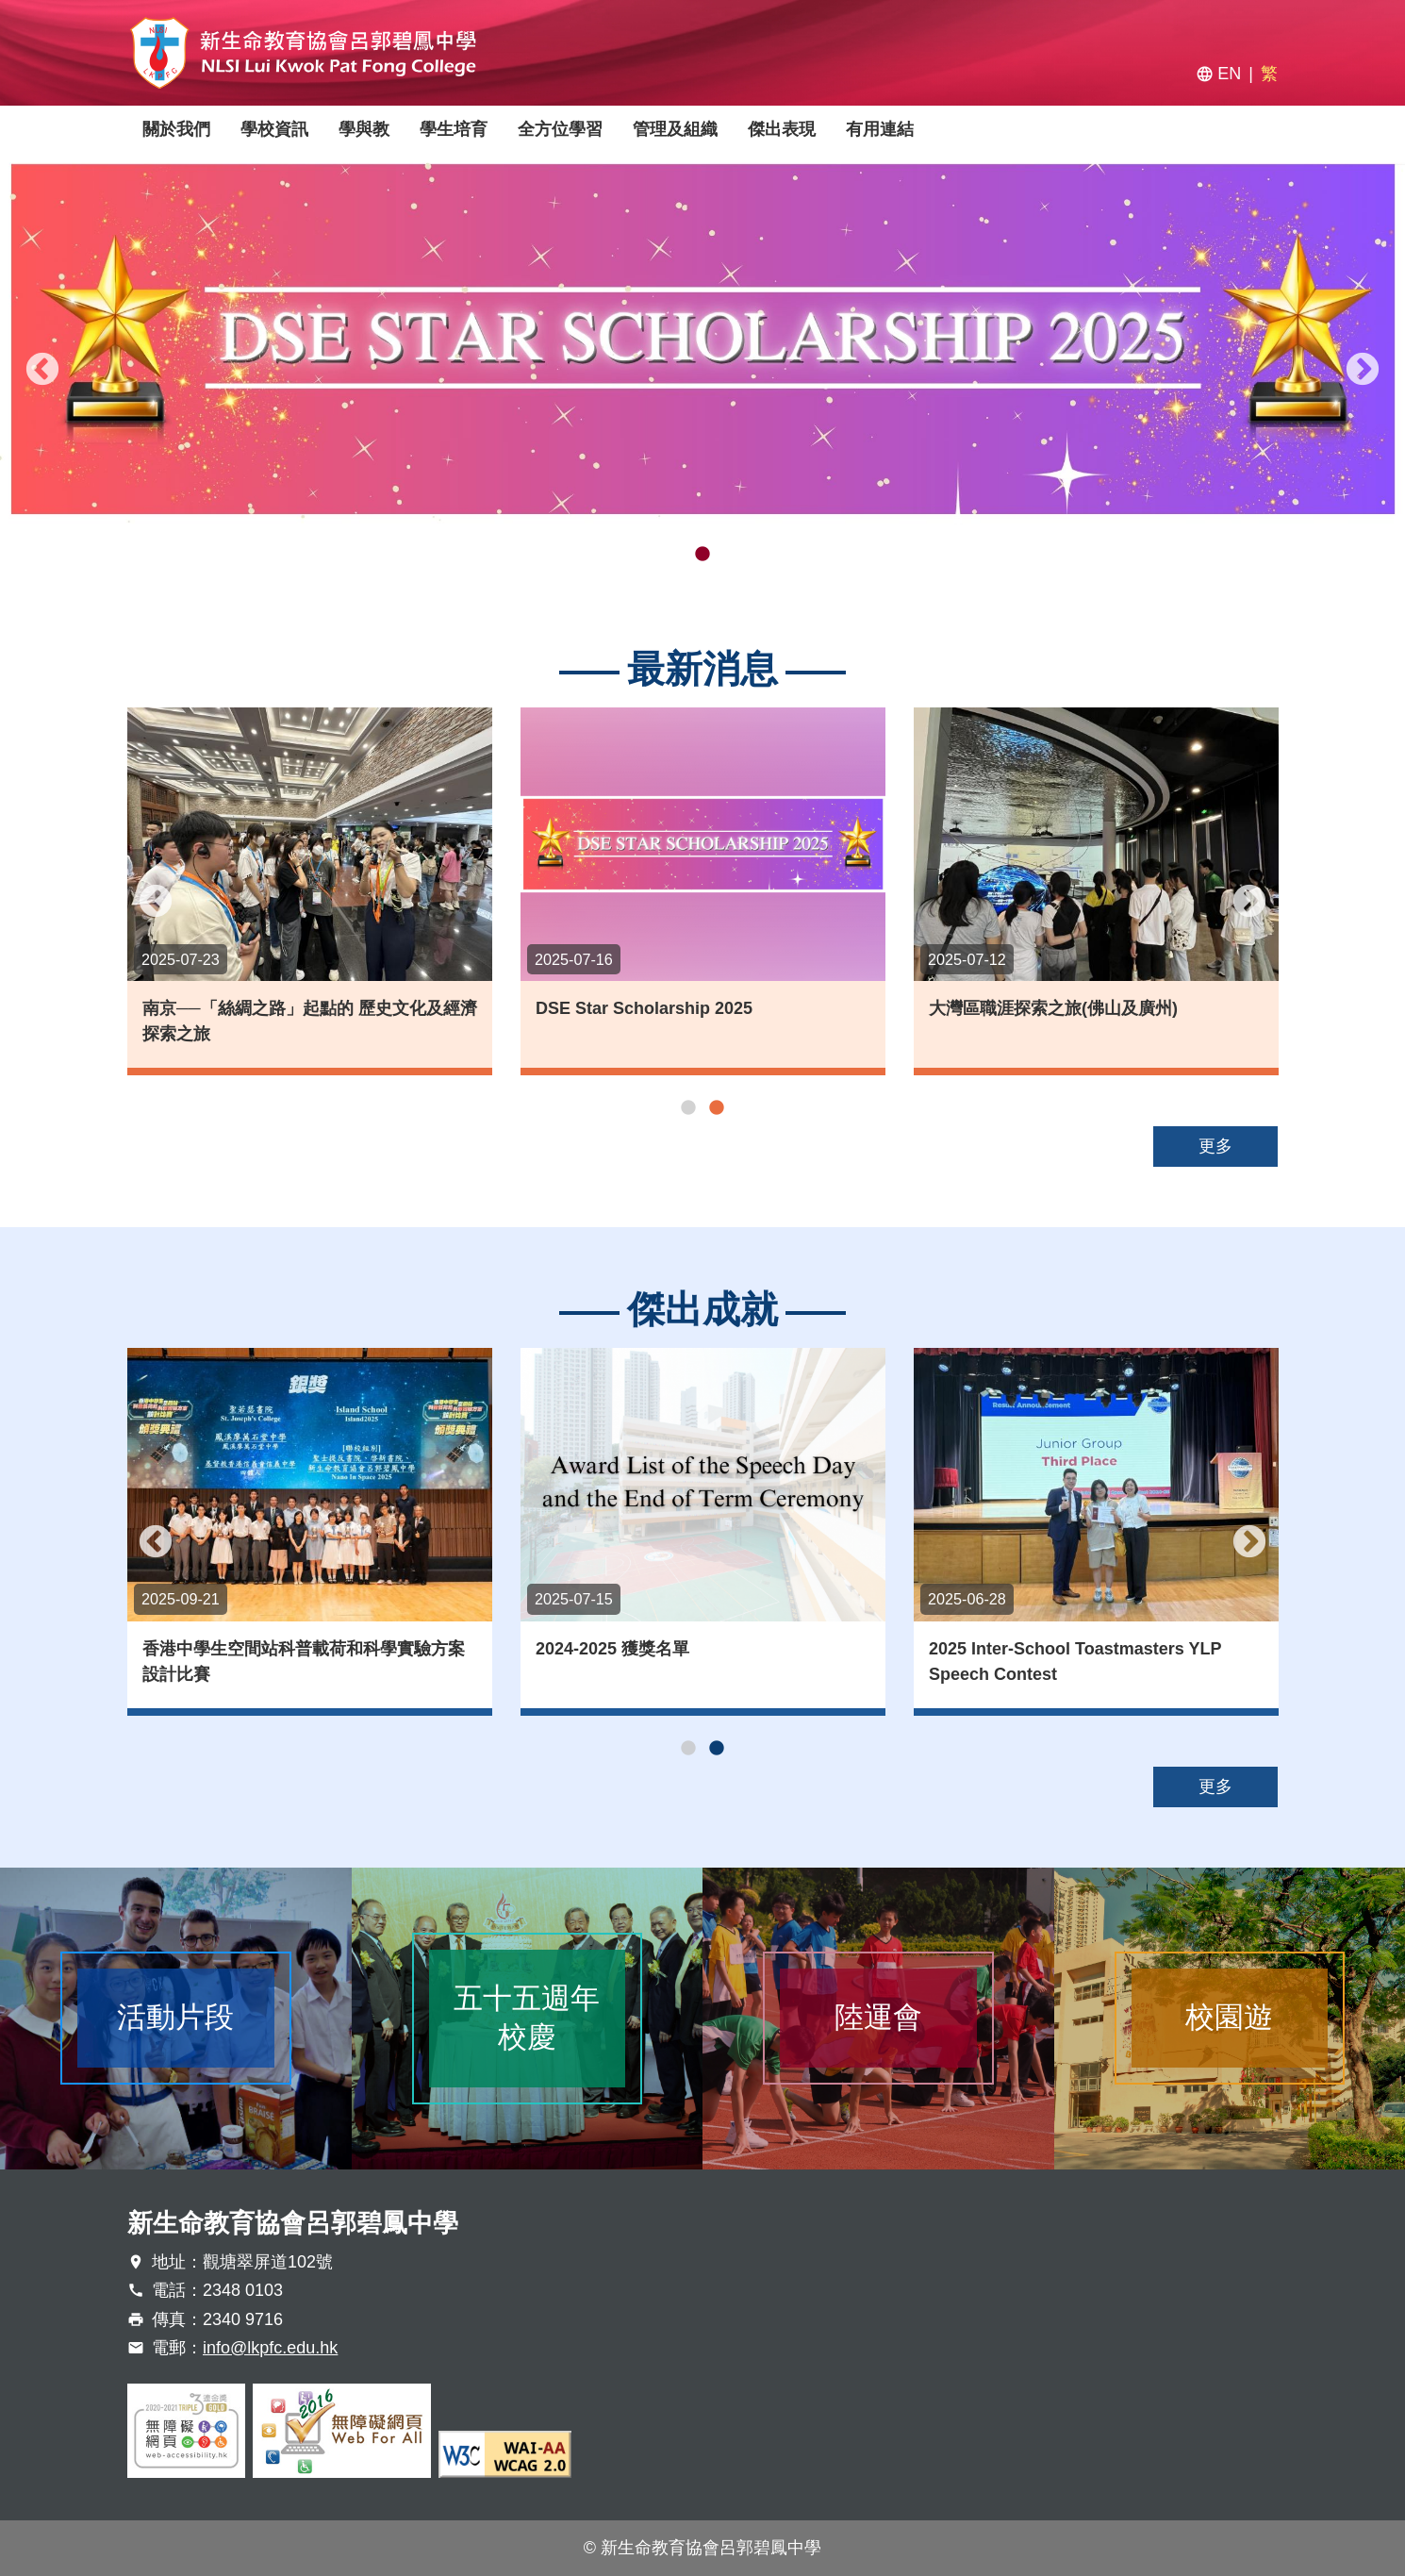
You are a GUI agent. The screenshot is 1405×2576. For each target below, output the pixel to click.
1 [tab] (674, 554)
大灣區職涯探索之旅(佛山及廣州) (1062, 1008)
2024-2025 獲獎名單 (624, 1648)
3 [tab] (730, 554)
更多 (1215, 1146)
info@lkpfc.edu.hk (270, 2347)
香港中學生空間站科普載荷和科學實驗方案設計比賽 (315, 1661)
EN (1229, 73)
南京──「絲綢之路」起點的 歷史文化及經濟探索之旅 (319, 1021)
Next (1362, 371)
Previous (42, 371)
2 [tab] (702, 554)
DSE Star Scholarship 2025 (653, 1008)
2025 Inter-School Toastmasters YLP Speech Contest (1086, 1661)
